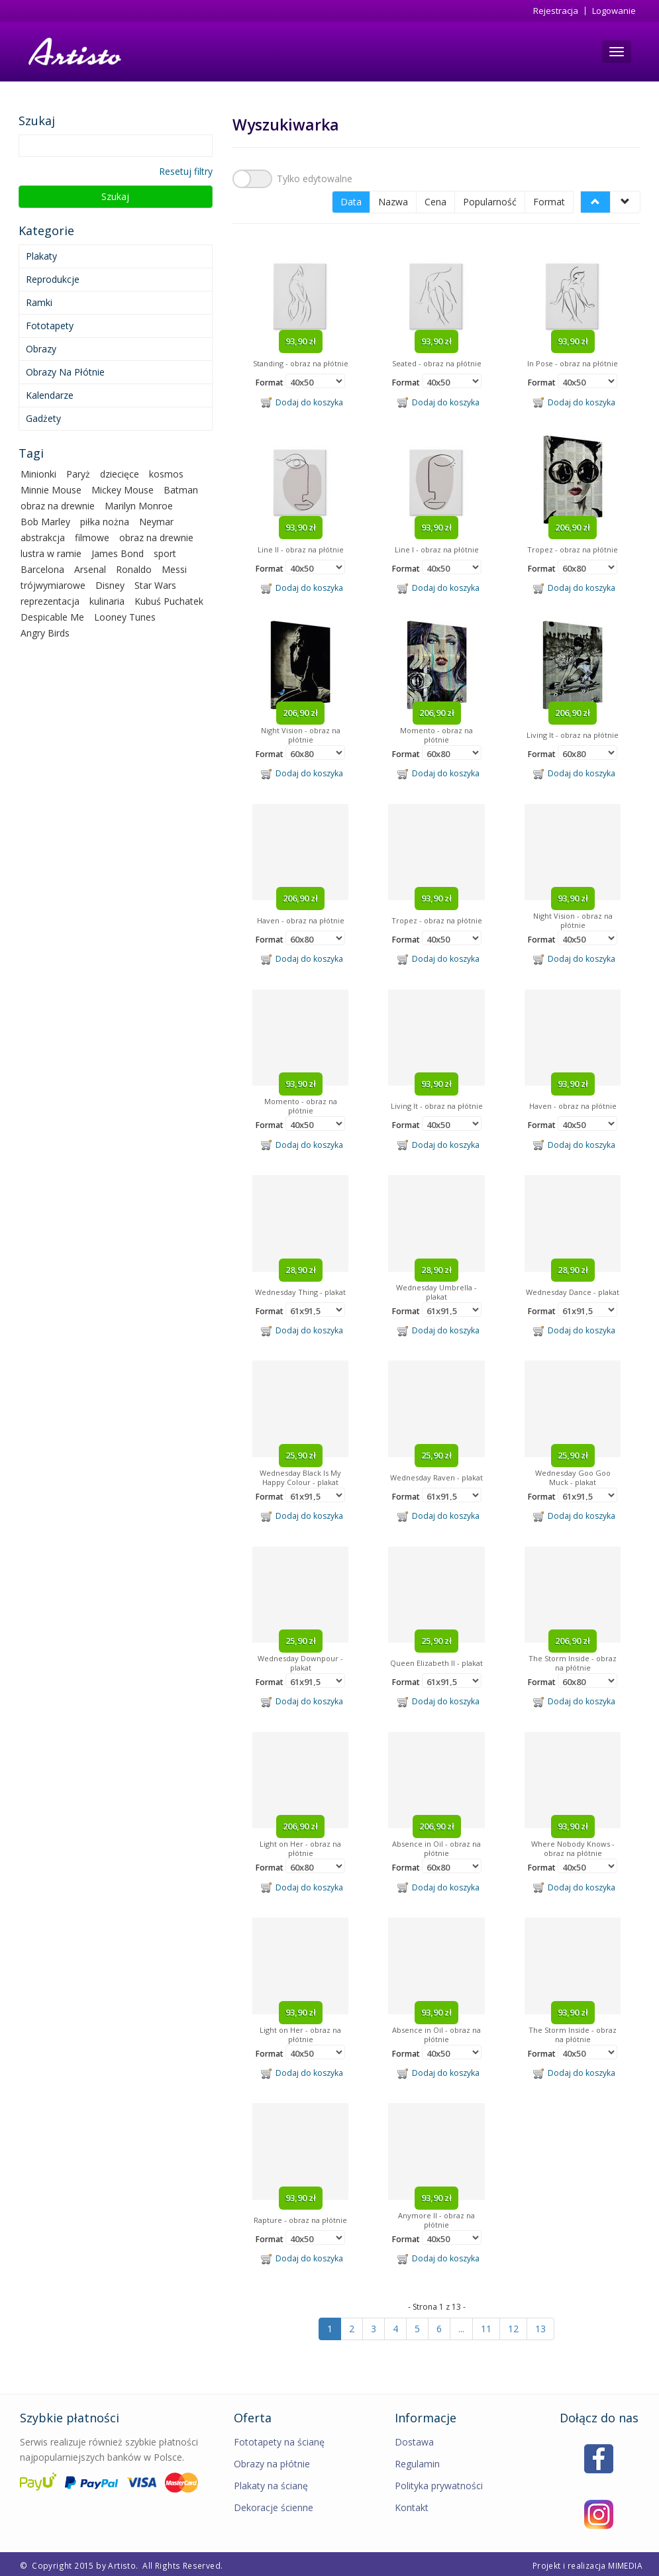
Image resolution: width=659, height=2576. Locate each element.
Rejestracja (555, 11)
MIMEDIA (625, 2562)
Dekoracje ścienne (273, 2505)
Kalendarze (50, 395)
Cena (435, 199)
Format (549, 199)
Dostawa (414, 2439)
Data (351, 199)
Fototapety (50, 325)
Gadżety (43, 418)
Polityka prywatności (439, 2483)
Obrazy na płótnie (65, 372)
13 (540, 2326)
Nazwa (393, 199)
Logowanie (614, 11)
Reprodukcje (52, 279)
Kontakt (412, 2505)
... (461, 2326)
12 (513, 2326)
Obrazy (41, 348)
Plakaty (41, 256)
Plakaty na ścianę (271, 2483)
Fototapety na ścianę (279, 2439)
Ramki (39, 302)
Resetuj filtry (186, 171)
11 (486, 2326)
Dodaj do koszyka (302, 399)
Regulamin (417, 2461)
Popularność (490, 199)
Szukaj (115, 196)
